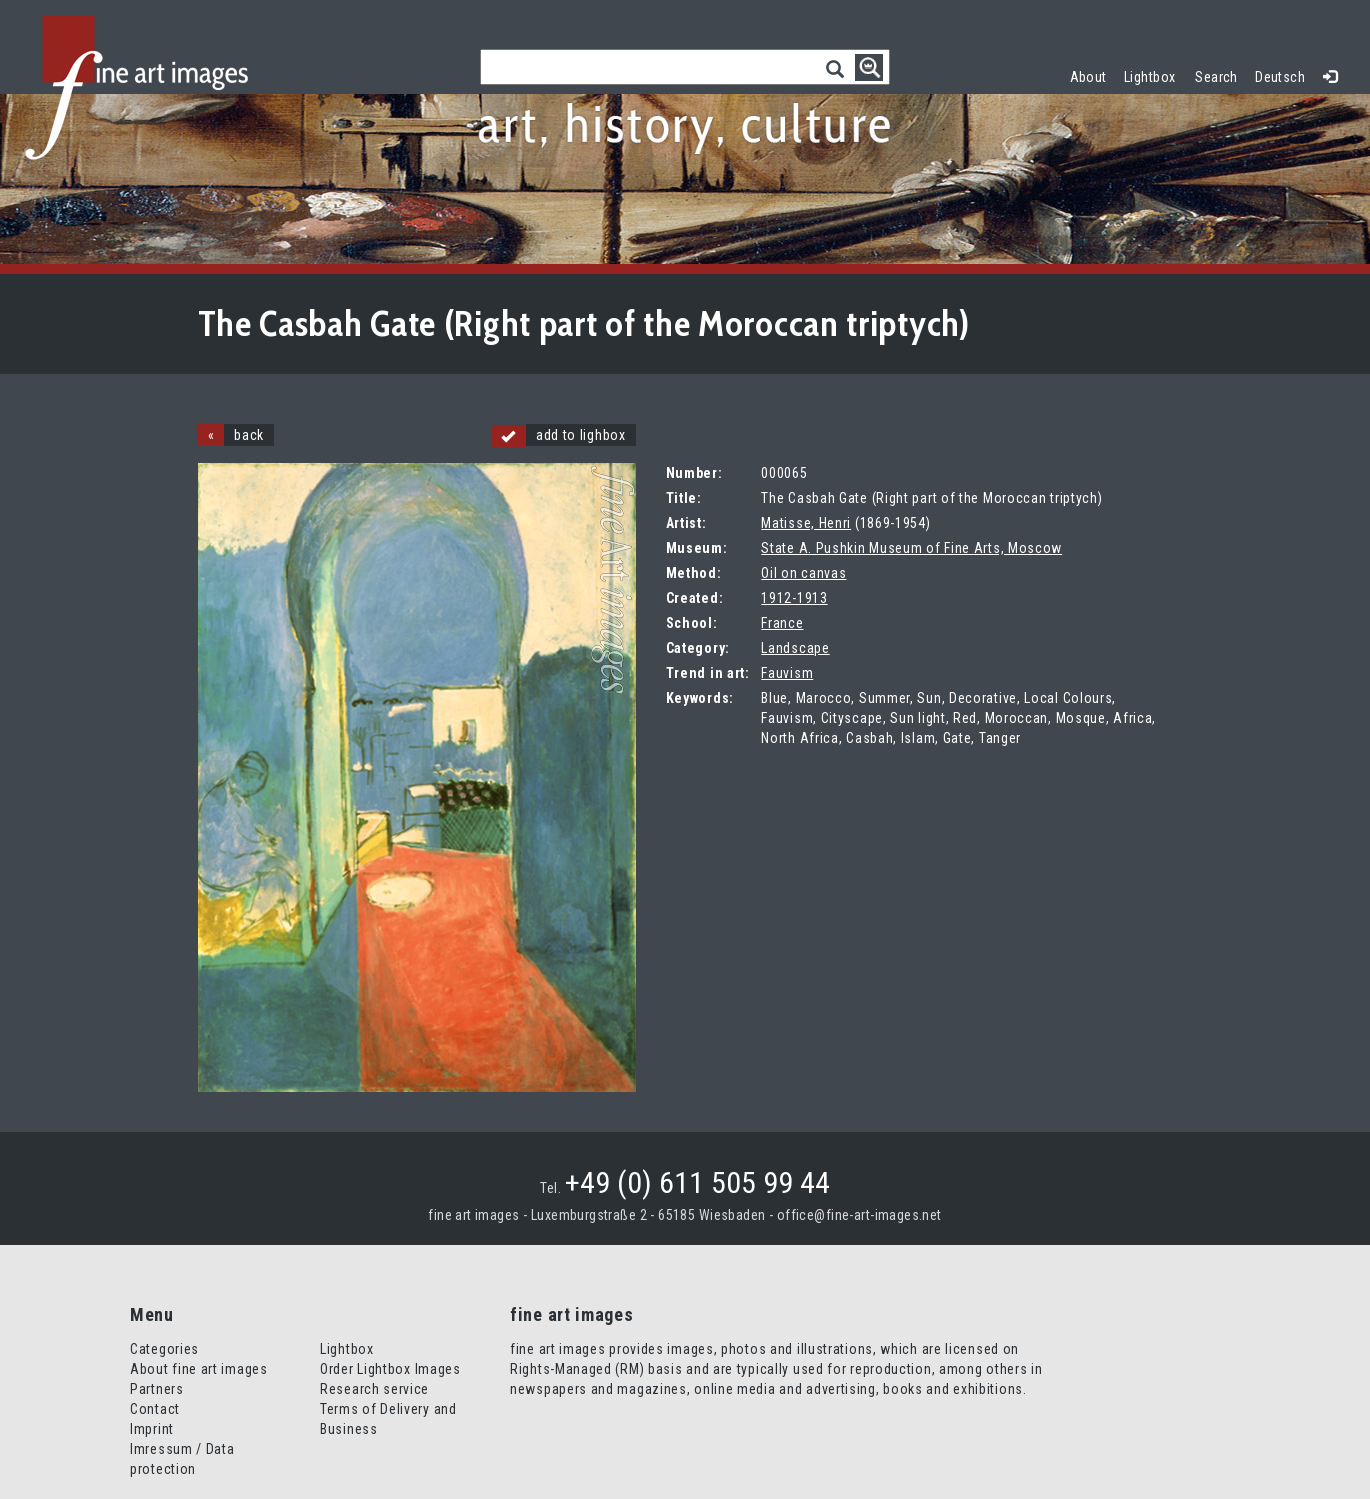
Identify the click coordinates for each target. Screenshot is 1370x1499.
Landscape (795, 648)
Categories (164, 1349)
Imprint (152, 1429)
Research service (374, 1389)
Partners (157, 1389)
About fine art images (199, 1369)
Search (1216, 77)
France (782, 623)
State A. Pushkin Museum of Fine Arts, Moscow (911, 548)
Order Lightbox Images (390, 1369)
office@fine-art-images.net (859, 1215)
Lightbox (1154, 74)
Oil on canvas (803, 573)
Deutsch (1280, 77)
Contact (155, 1409)
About (1088, 77)
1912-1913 (794, 598)
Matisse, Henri (806, 523)
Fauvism (787, 673)
